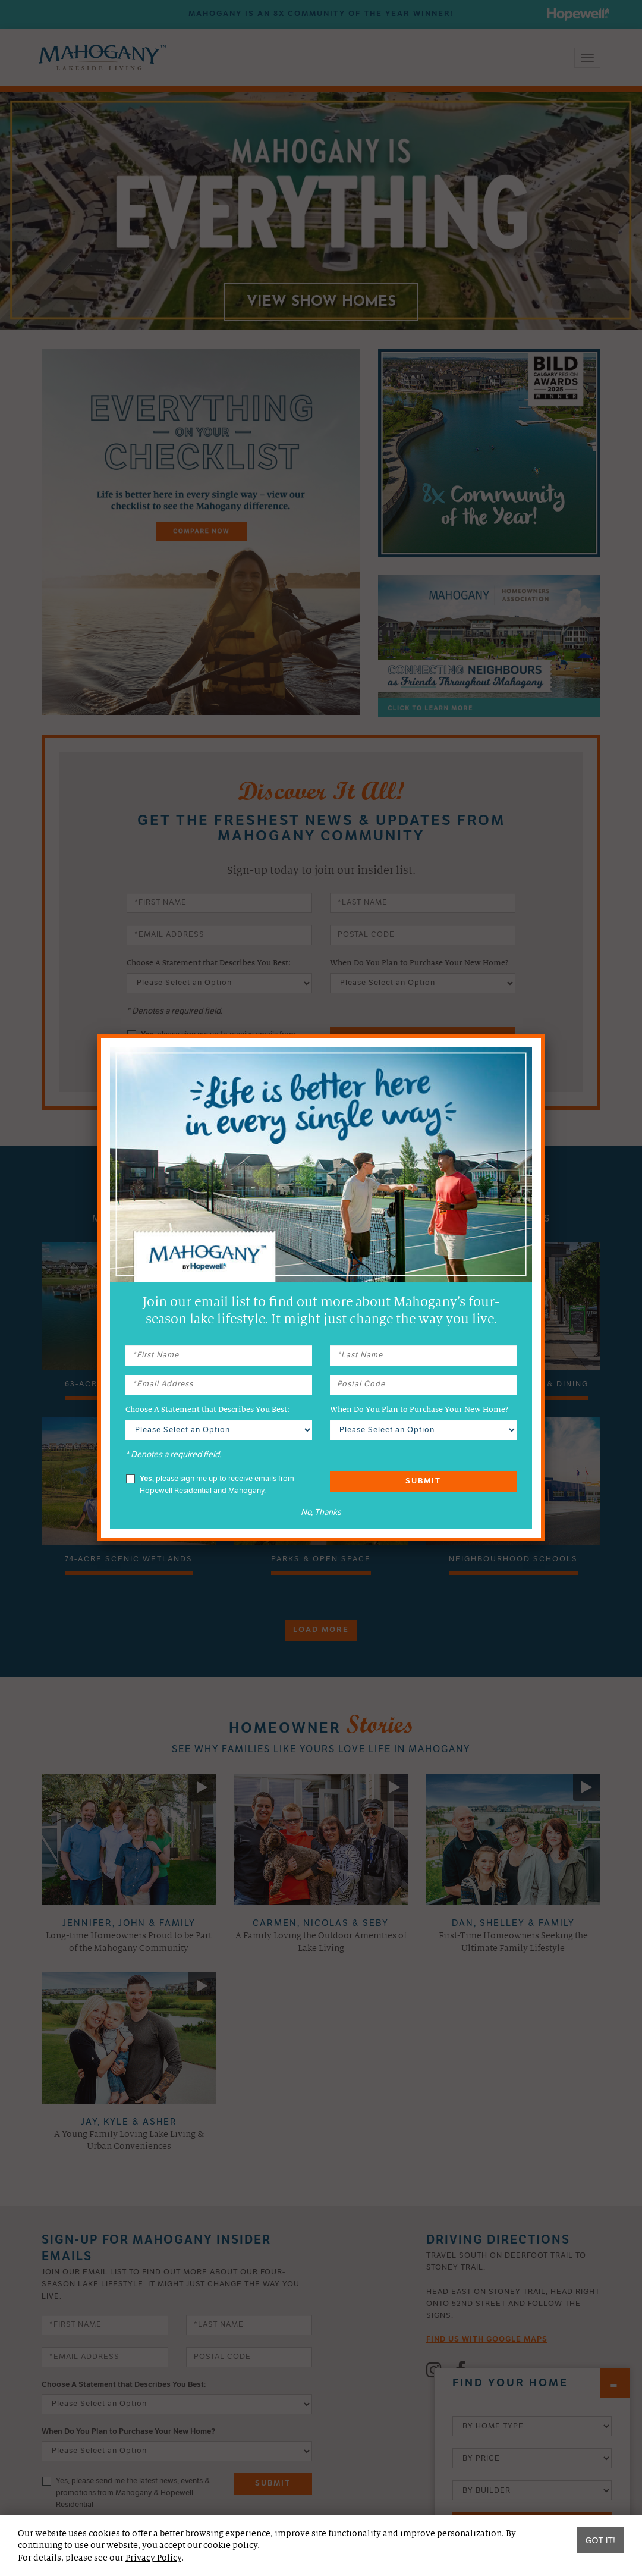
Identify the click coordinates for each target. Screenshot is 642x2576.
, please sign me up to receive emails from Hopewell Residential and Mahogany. (210, 1484)
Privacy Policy (153, 2557)
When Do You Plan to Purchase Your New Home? (419, 1409)
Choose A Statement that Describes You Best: (207, 1409)
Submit (423, 1481)
